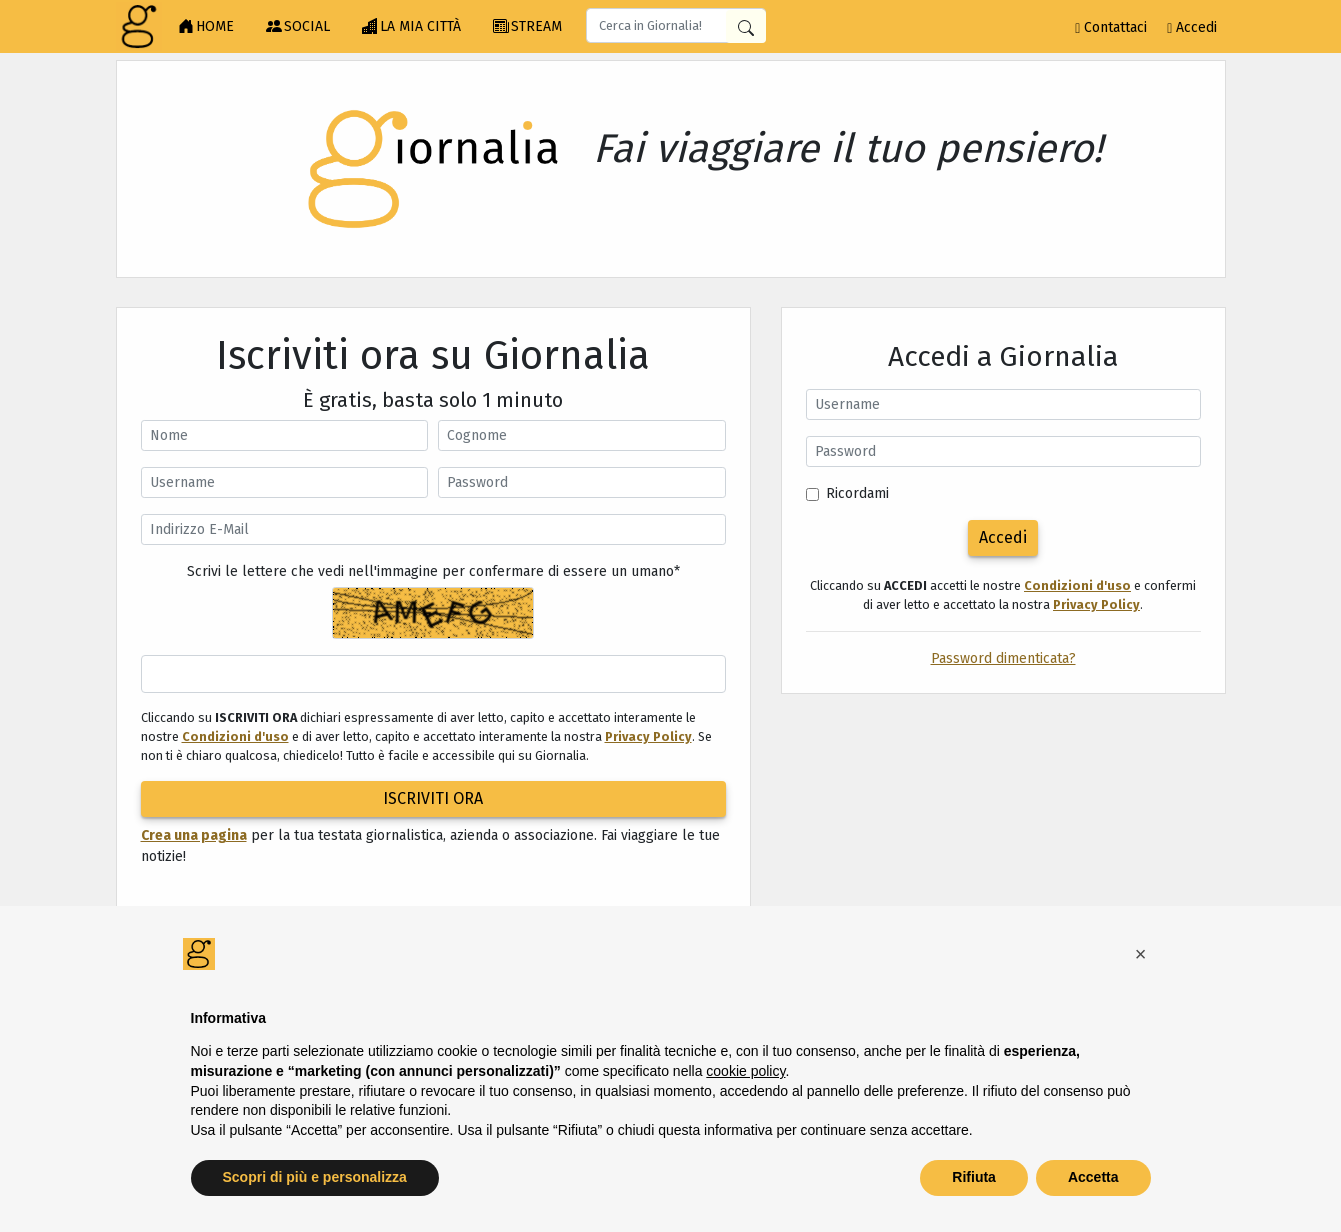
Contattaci (1111, 27)
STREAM (527, 27)
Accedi (1192, 27)
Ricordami (857, 493)
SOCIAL (298, 27)
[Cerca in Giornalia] (746, 26)
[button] (1141, 954)
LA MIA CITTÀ (411, 27)
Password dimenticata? (1003, 658)
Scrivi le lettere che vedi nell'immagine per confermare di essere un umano (433, 571)
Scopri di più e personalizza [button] (315, 1177)
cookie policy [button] (745, 1071)
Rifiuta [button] (974, 1177)
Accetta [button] (1093, 1177)
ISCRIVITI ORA (433, 798)
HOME (206, 27)
